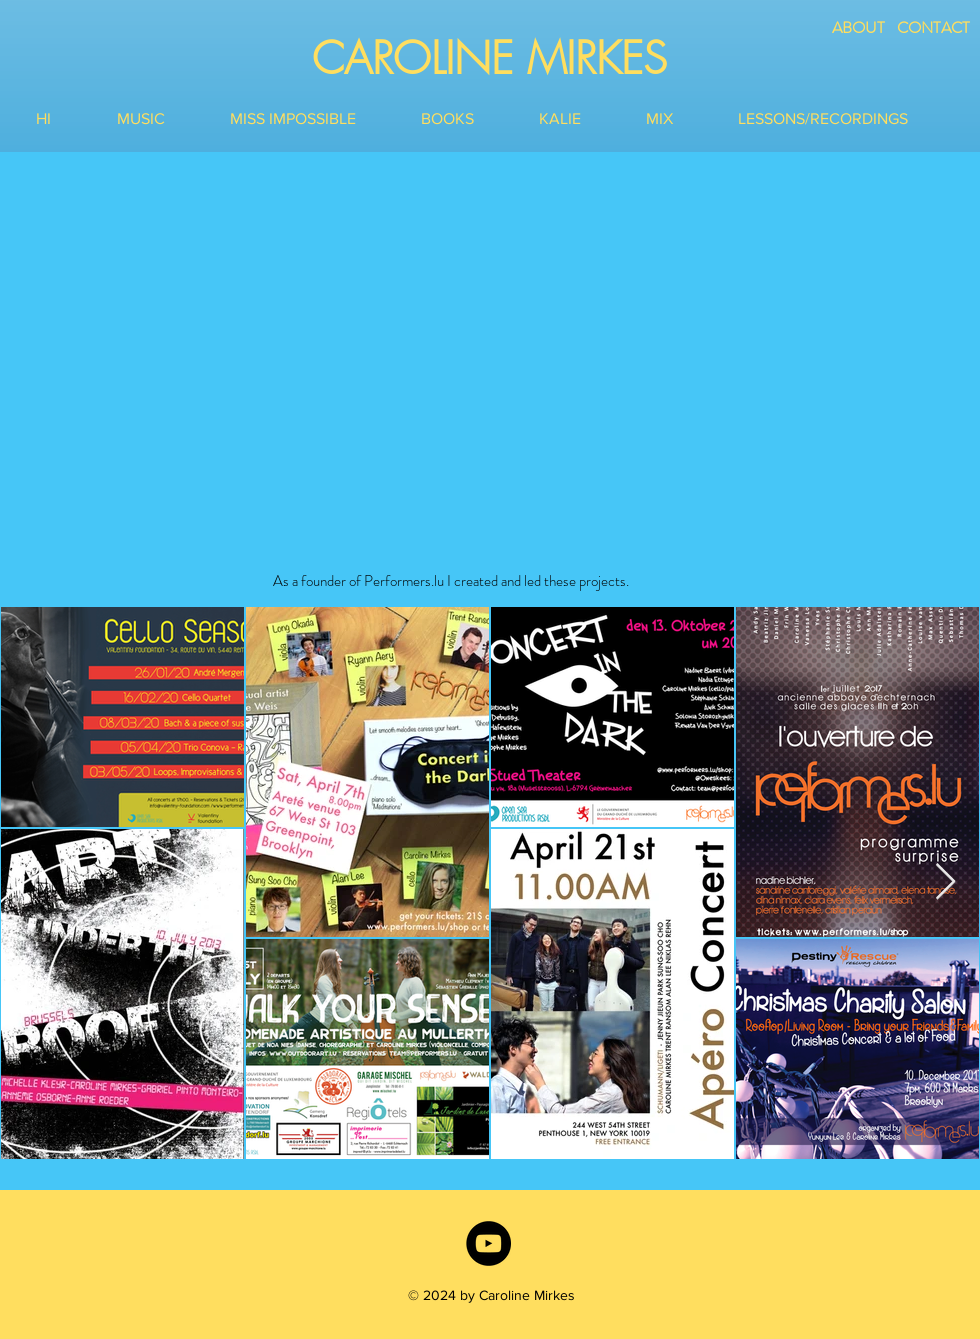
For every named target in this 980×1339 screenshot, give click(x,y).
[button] (158, 118)
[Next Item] (945, 882)
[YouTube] (488, 1243)
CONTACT (933, 27)
